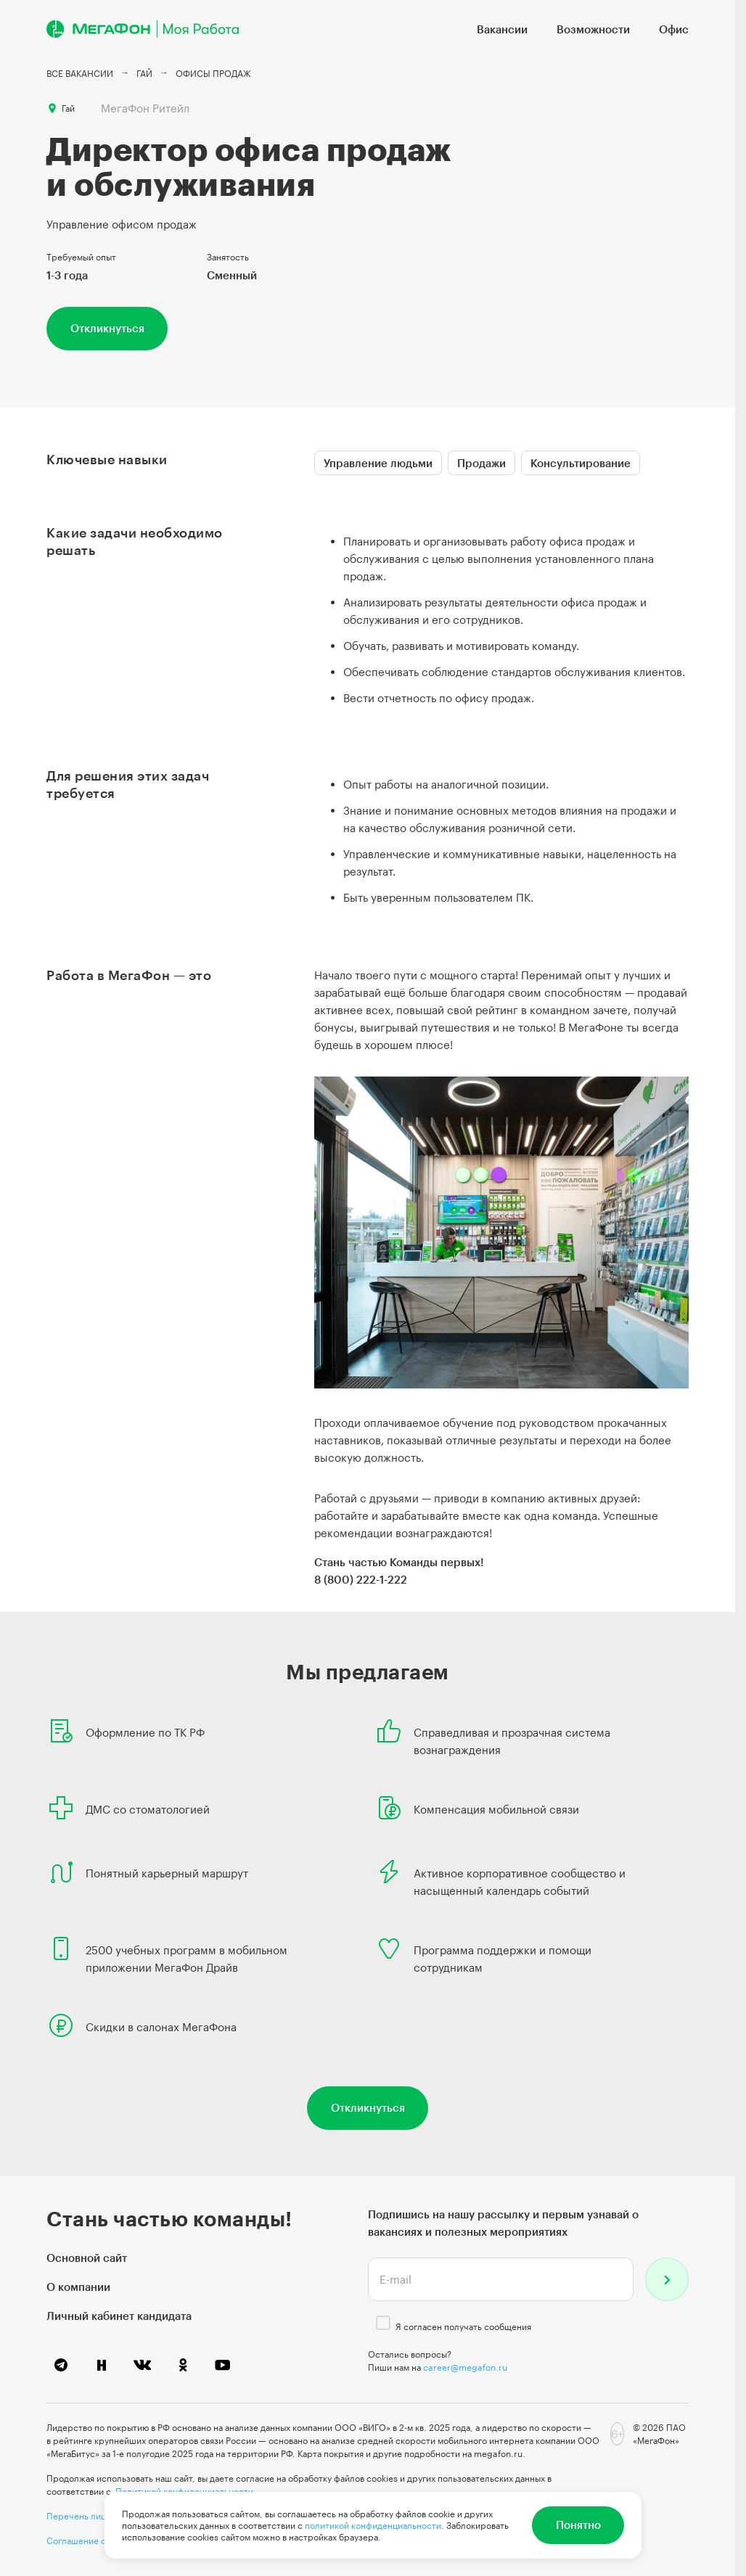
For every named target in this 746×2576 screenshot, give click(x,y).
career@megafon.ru (465, 2367)
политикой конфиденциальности (373, 2525)
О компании (78, 2286)
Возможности (593, 29)
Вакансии (502, 29)
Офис (674, 29)
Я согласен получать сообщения (463, 2326)
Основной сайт (86, 2257)
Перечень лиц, (77, 2516)
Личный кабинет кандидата (119, 2315)
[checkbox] (383, 2323)
